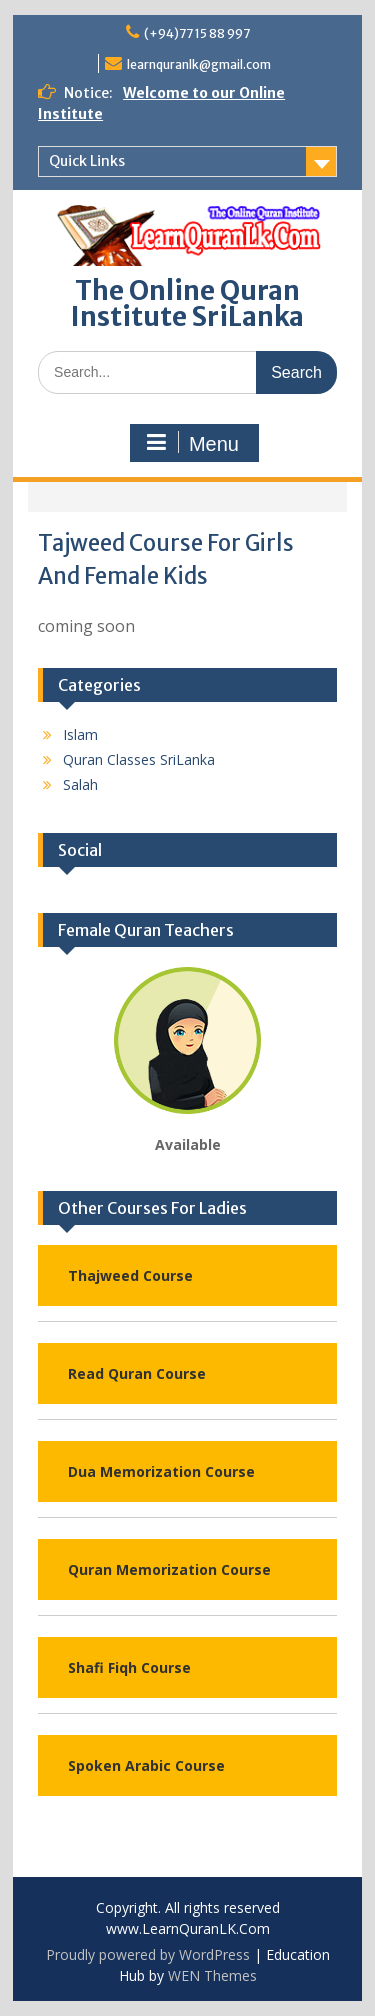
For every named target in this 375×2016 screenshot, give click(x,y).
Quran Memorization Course (169, 1569)
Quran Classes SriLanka (139, 759)
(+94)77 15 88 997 (197, 33)
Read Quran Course (137, 1373)
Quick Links (87, 161)
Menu (192, 443)
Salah (80, 784)
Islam (80, 734)
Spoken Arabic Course (146, 1765)
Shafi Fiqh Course (129, 1667)
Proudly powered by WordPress (148, 1954)
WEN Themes (212, 1975)
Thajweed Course (130, 1275)
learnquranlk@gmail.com (199, 64)
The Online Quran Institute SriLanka (187, 303)
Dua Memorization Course (161, 1471)
